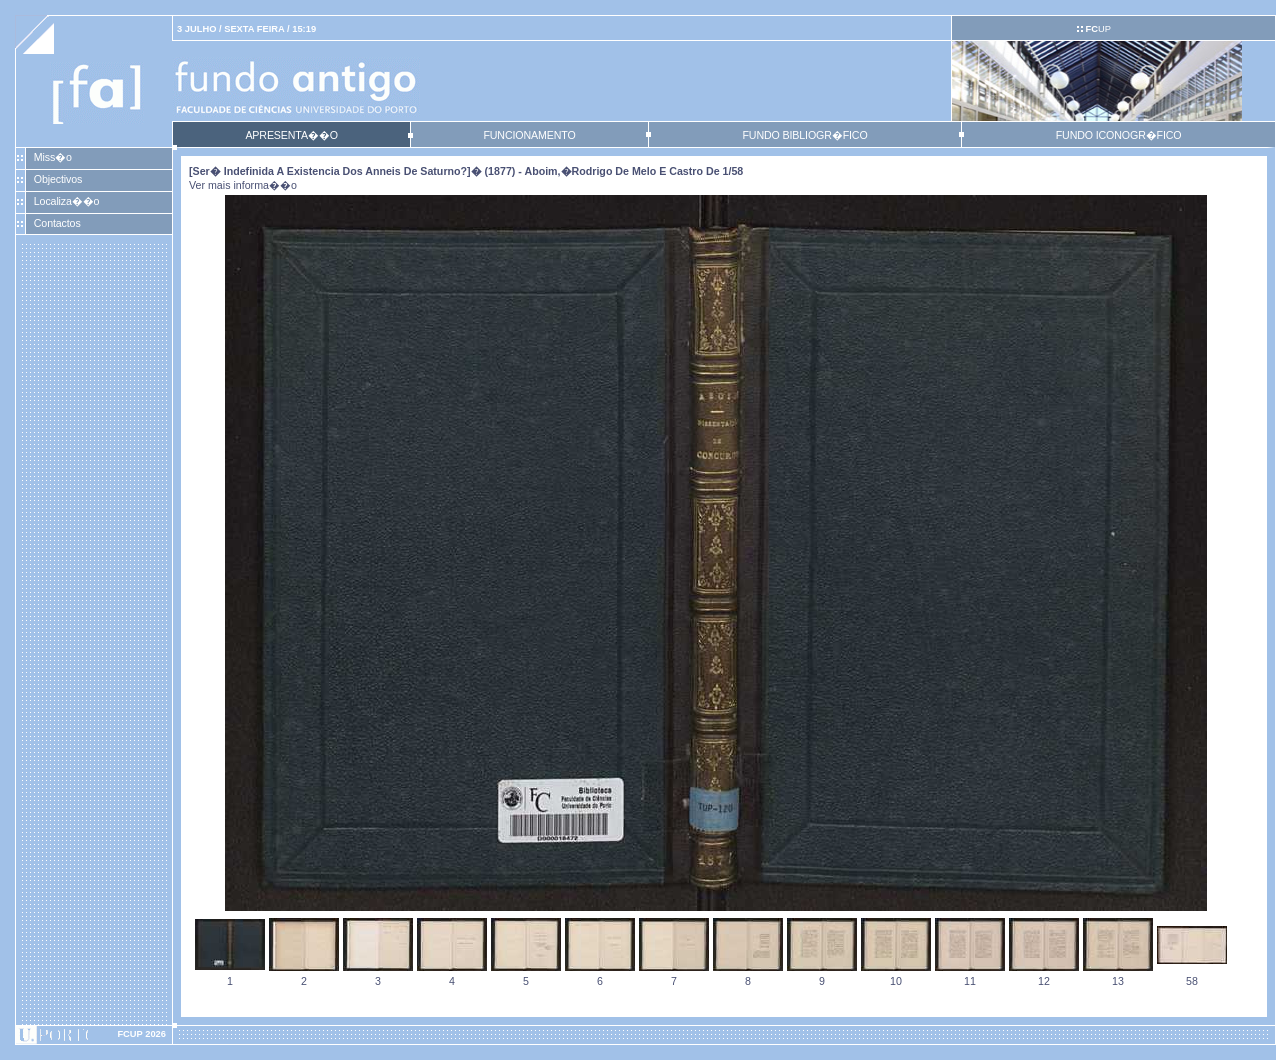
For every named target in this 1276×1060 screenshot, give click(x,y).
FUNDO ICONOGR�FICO (1119, 135)
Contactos (57, 223)
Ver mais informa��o (243, 185)
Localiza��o (67, 201)
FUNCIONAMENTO (529, 135)
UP (1097, 29)
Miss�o (53, 157)
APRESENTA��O (291, 135)
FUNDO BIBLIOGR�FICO (804, 135)
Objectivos (58, 179)
